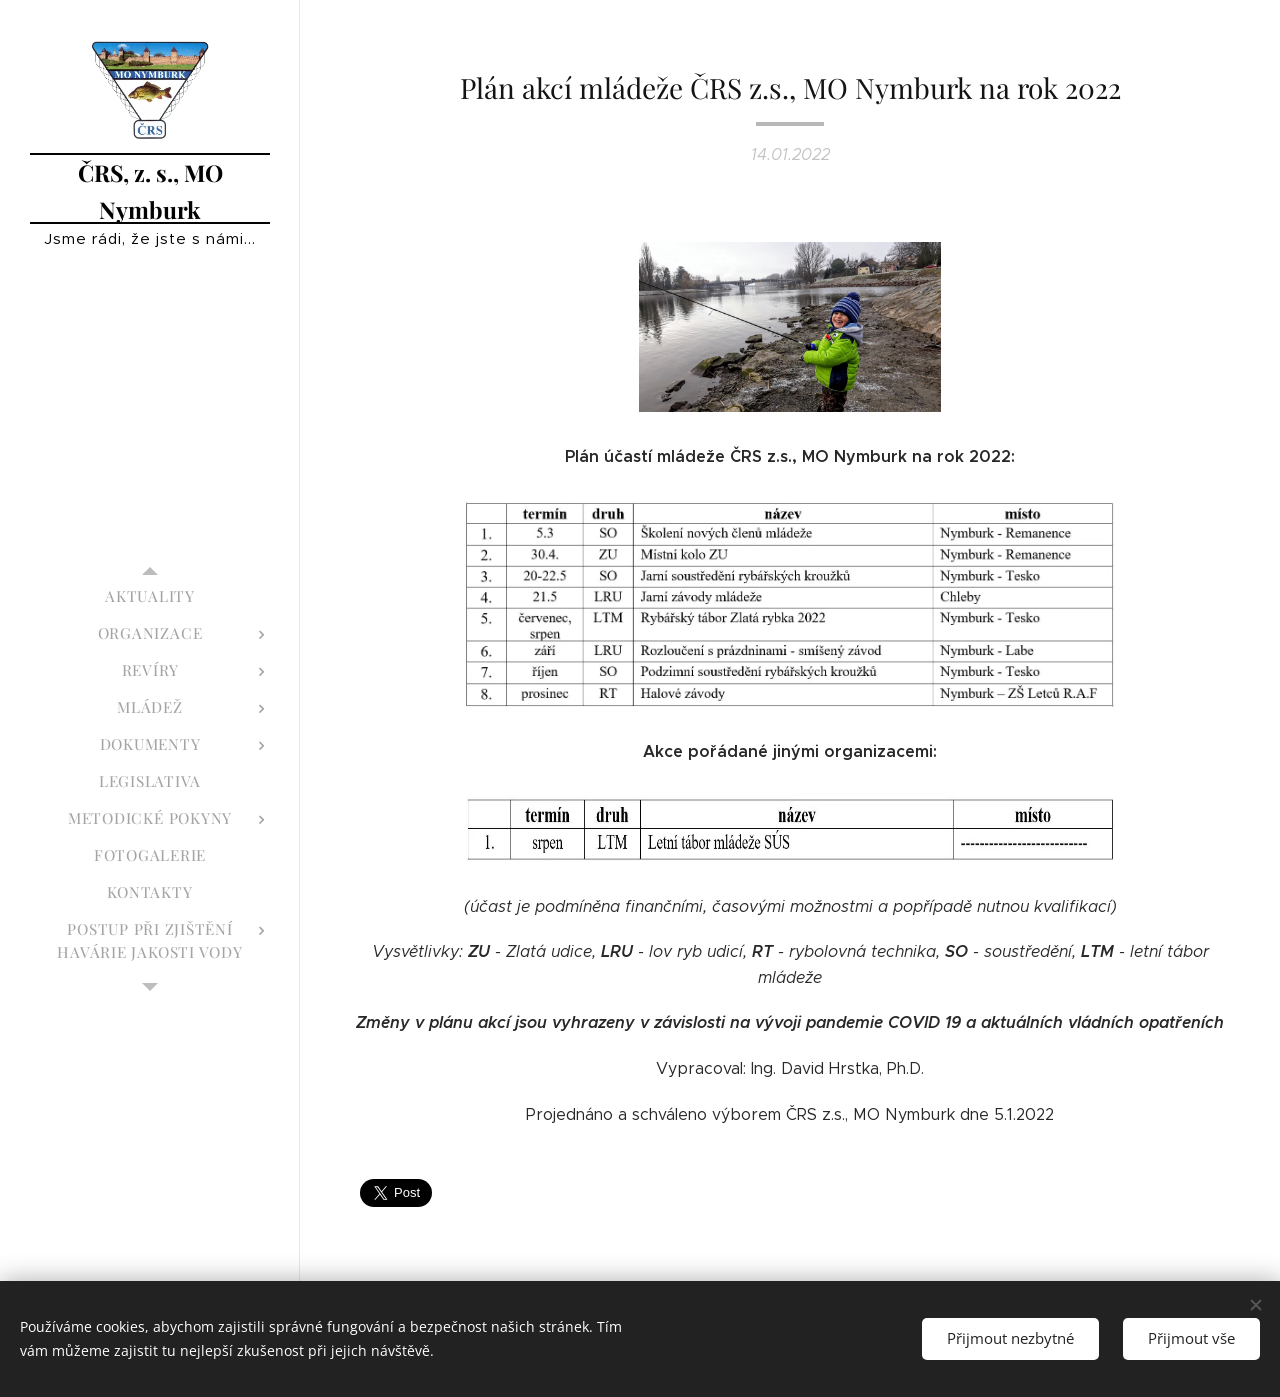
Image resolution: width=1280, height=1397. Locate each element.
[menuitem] (150, 596)
